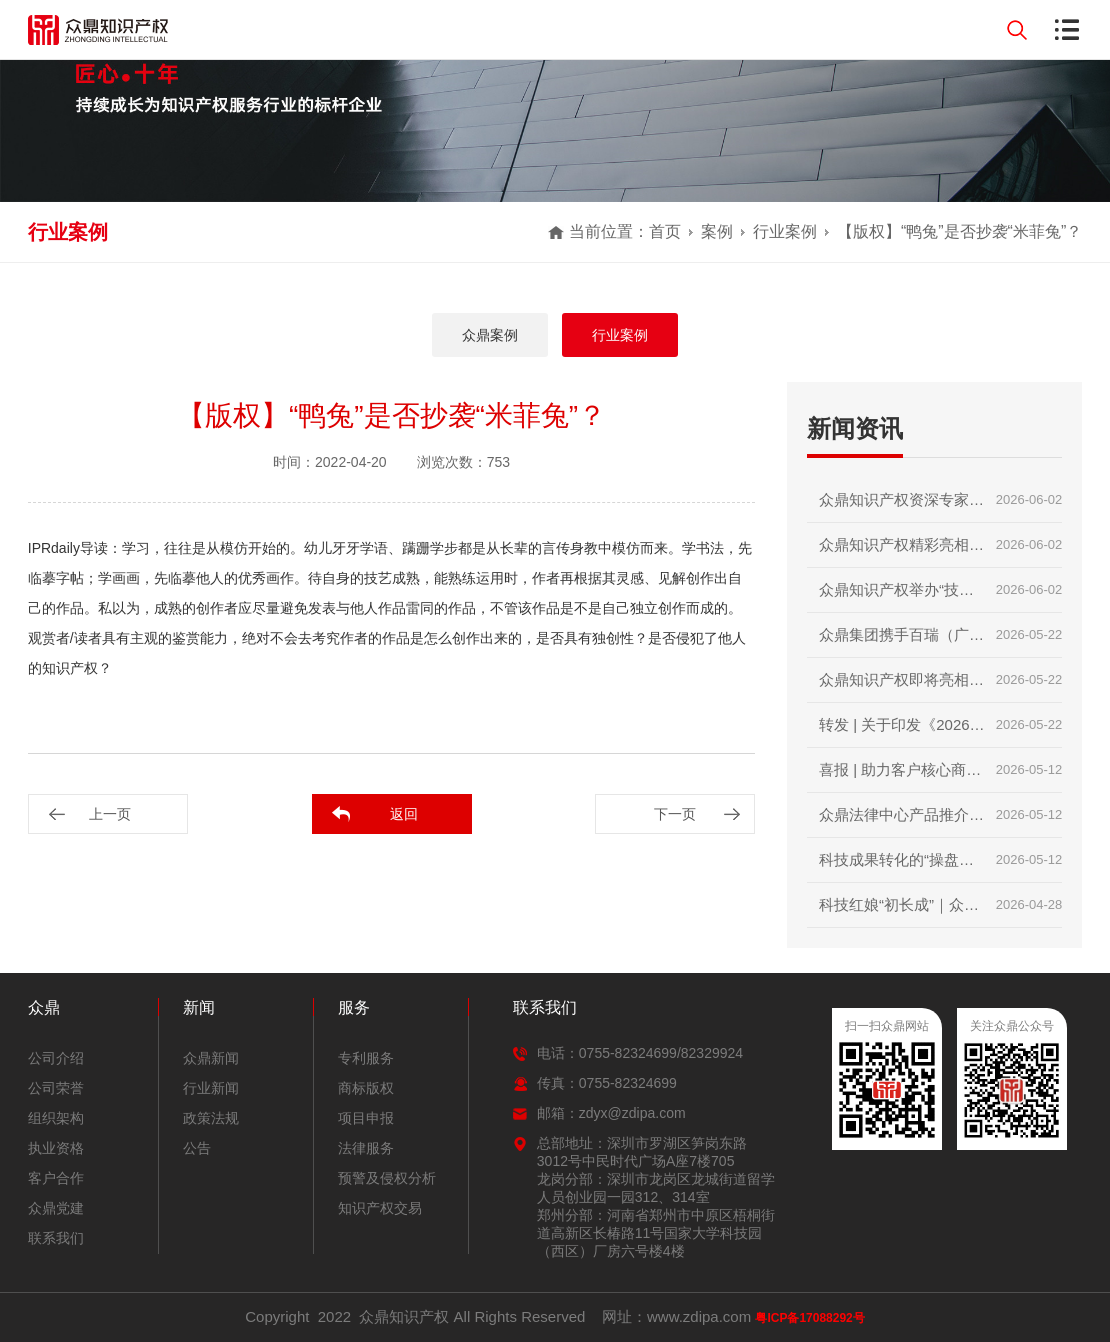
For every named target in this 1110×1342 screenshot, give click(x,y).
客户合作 (56, 1178)
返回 (404, 814)
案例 (717, 231)
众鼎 (44, 1007)
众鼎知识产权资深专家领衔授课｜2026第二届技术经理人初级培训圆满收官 (901, 506)
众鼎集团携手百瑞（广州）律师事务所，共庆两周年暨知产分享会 (901, 641)
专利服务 (366, 1058)
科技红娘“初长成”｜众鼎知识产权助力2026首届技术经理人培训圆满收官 (901, 911)
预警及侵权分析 (387, 1178)
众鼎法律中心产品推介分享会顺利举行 (901, 821)
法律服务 (366, 1148)
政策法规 (211, 1118)
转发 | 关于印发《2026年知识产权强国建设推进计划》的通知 (902, 731)
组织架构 (56, 1118)
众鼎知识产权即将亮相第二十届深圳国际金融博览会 (901, 686)
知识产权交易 (380, 1208)
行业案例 (785, 231)
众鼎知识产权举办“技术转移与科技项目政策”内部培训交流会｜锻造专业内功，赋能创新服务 (901, 596)
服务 (354, 1007)
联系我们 (56, 1238)
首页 (665, 231)
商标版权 (366, 1088)
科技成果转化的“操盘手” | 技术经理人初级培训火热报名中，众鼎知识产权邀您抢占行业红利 (901, 866)
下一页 (675, 814)
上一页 (110, 814)
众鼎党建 (56, 1208)
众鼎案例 (490, 335)
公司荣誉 (56, 1088)
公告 (197, 1148)
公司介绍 (56, 1058)
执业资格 (56, 1148)
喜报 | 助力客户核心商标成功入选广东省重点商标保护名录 (901, 776)
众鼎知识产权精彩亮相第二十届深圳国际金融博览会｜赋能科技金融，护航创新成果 (901, 551)
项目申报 (366, 1118)
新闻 (199, 1007)
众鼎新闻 (211, 1058)
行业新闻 (211, 1088)
